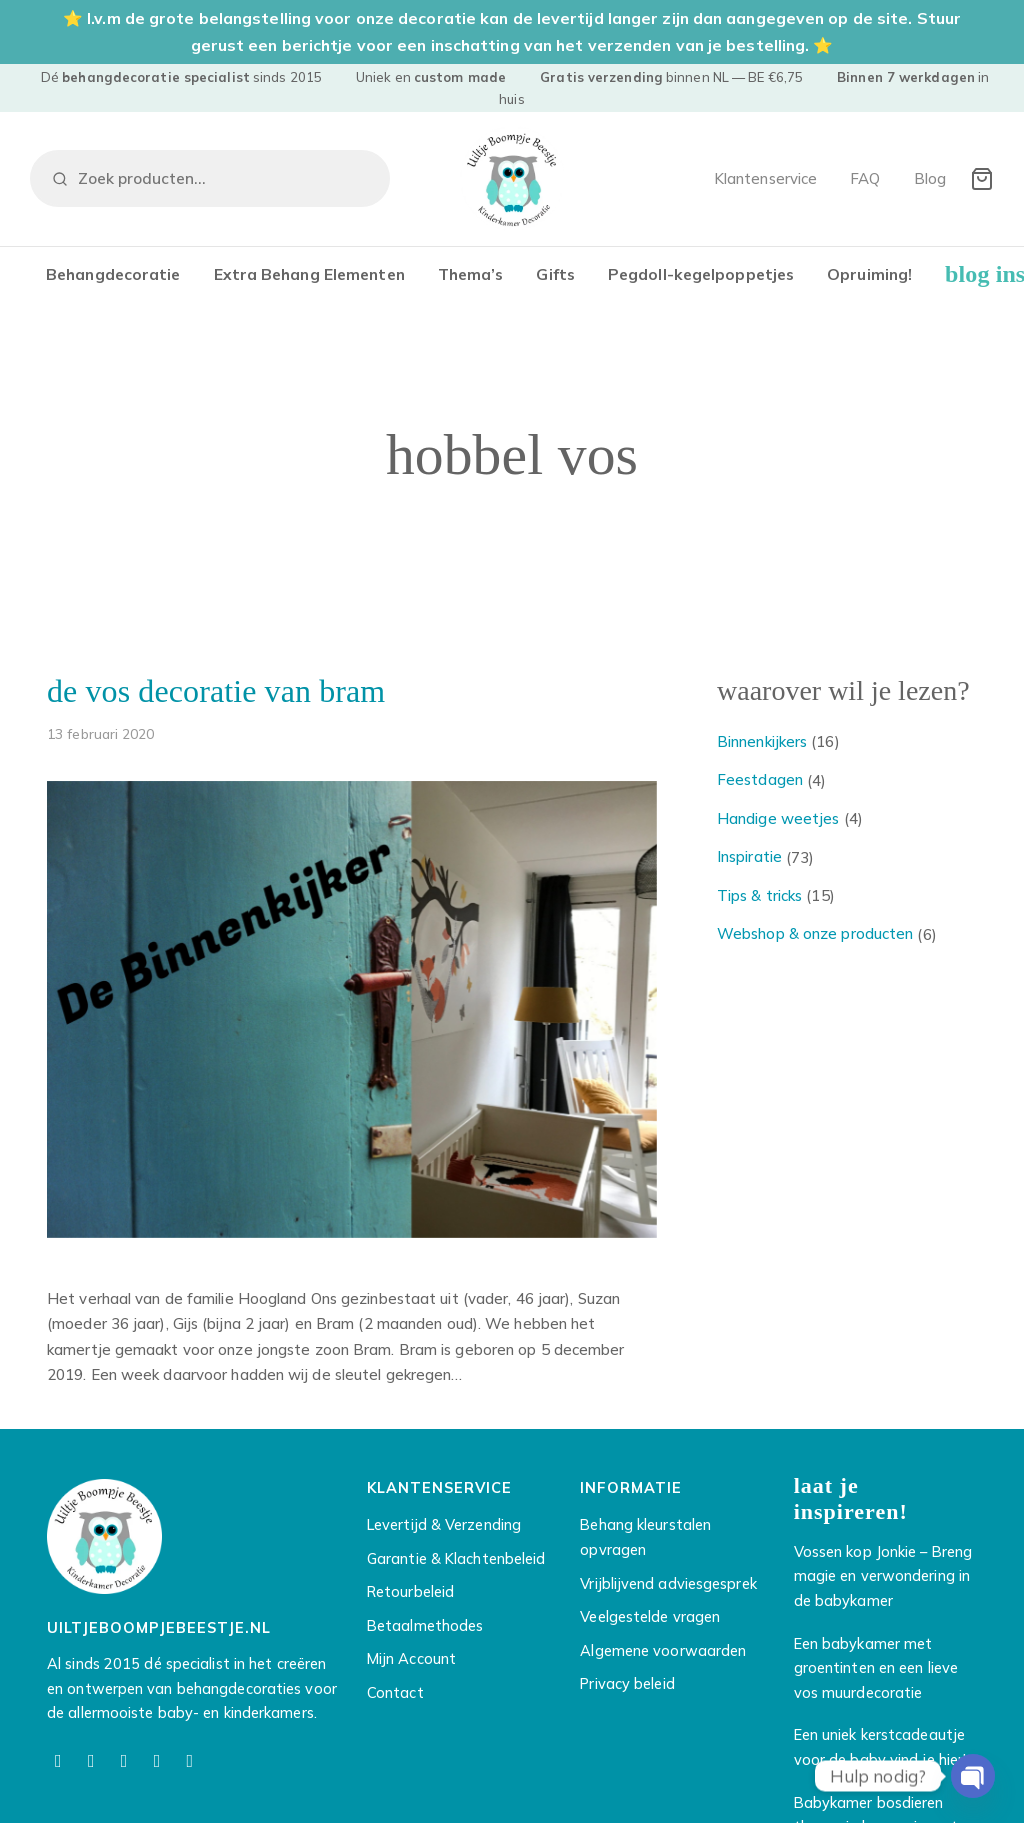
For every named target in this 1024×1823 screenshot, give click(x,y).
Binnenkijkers (762, 741)
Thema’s (471, 274)
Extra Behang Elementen (309, 274)
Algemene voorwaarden (663, 1650)
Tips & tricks (759, 895)
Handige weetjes (778, 818)
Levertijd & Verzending (444, 1524)
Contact (395, 1692)
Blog (930, 178)
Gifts (555, 274)
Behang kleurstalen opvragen (645, 1537)
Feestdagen (760, 779)
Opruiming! (869, 274)
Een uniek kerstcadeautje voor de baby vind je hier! (880, 1747)
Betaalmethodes (425, 1625)
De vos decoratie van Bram (216, 691)
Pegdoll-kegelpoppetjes (701, 274)
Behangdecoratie (113, 274)
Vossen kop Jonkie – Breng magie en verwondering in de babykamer (883, 1576)
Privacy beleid (627, 1683)
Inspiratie (749, 856)
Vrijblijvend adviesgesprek (668, 1583)
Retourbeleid (410, 1591)
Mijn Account (411, 1658)
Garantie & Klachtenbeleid (456, 1558)
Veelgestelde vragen (650, 1616)
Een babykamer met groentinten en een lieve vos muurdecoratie (876, 1668)
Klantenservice (765, 178)
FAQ (865, 178)
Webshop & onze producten (815, 933)
